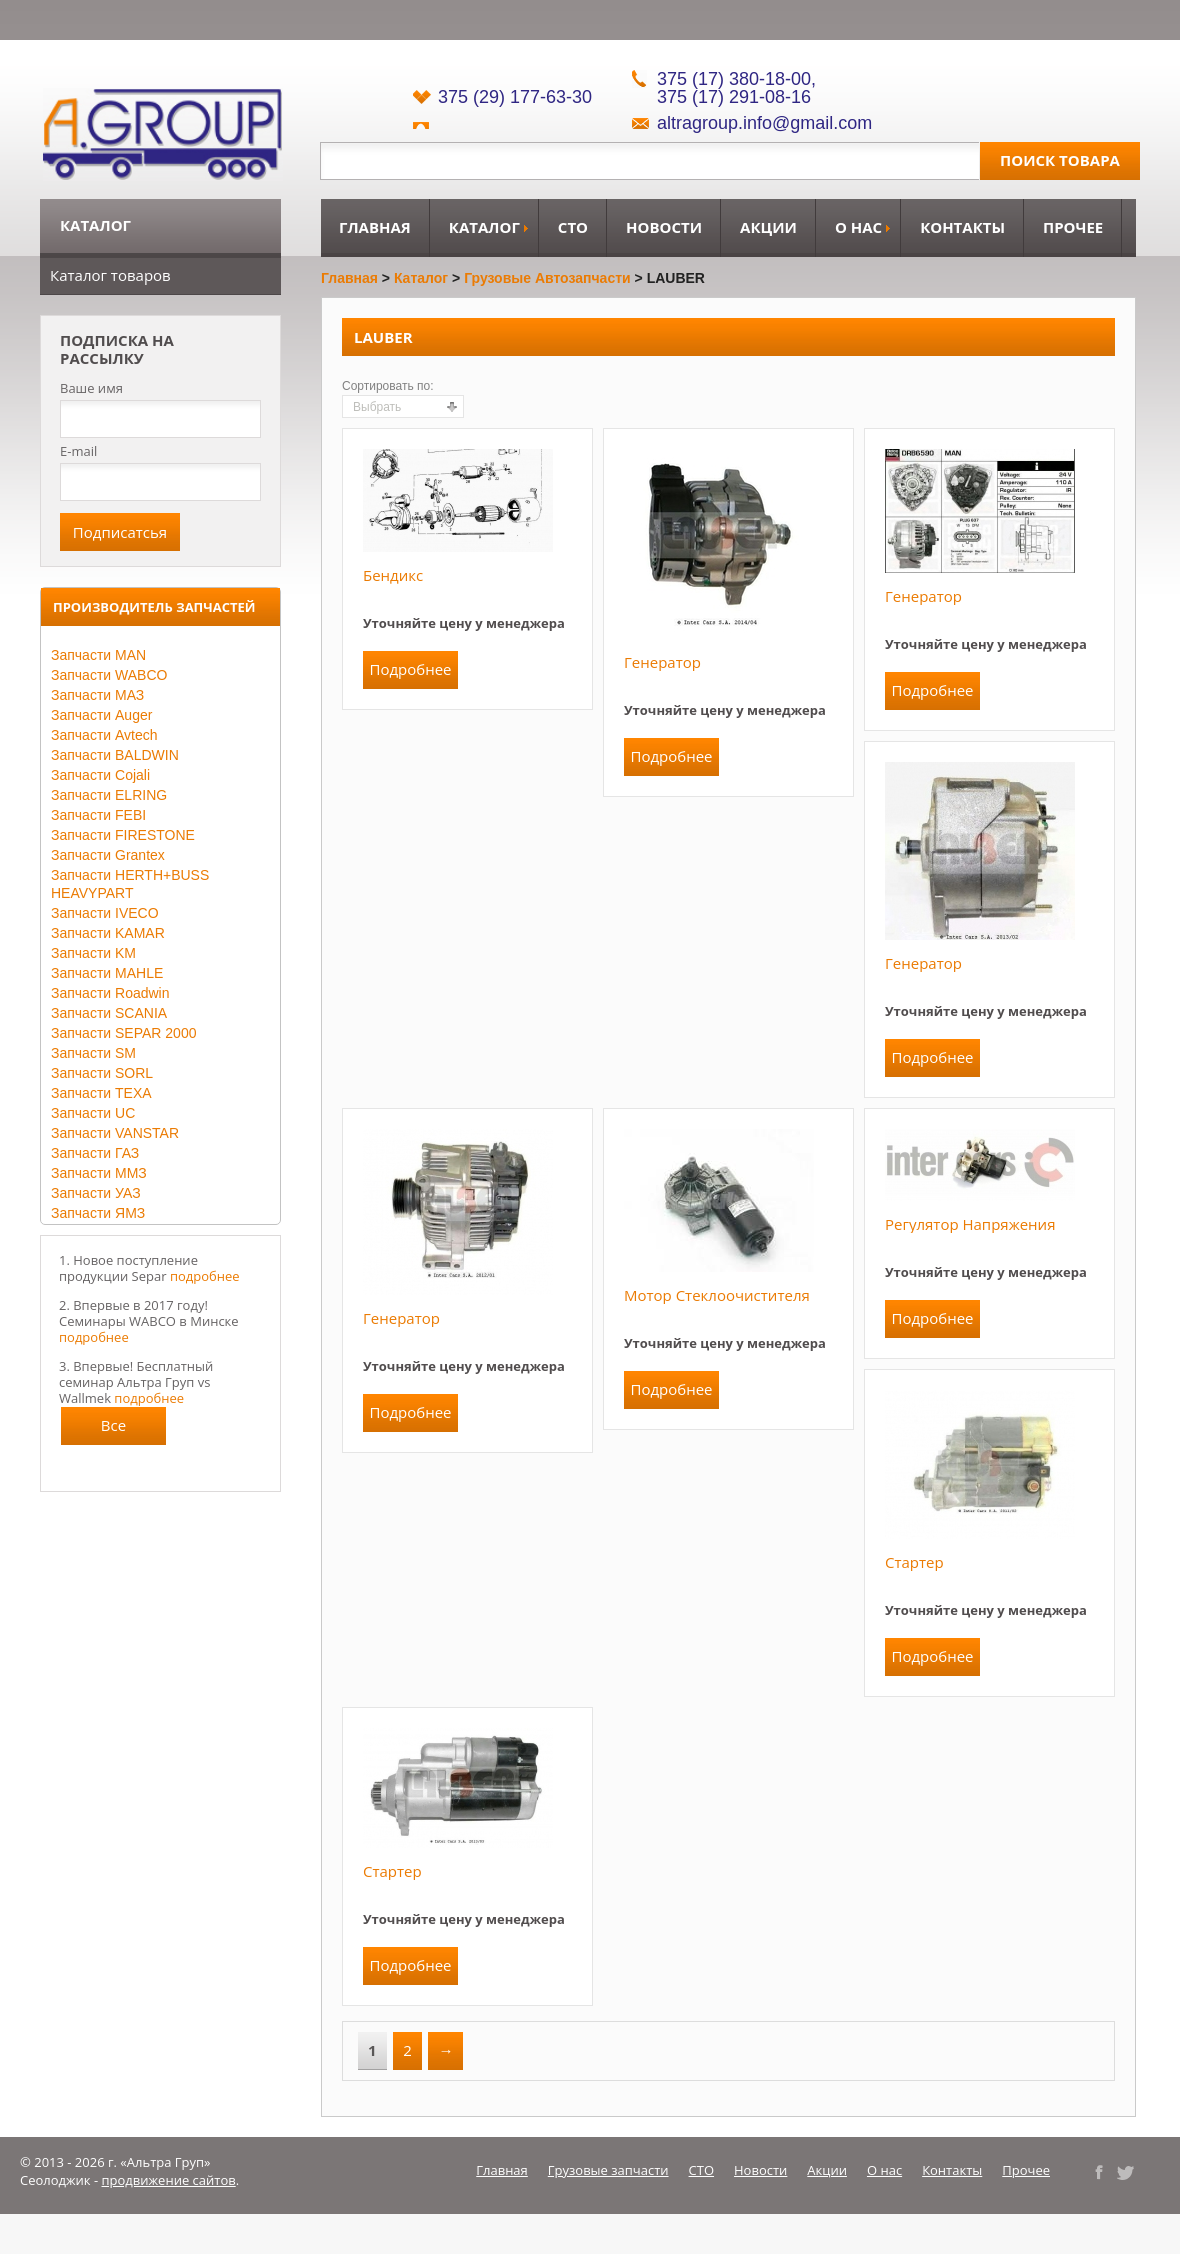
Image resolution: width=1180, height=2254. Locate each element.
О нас (858, 227)
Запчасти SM (93, 1053)
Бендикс (393, 575)
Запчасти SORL (102, 1073)
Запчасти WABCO (109, 675)
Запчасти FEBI (98, 815)
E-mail (78, 451)
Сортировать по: (388, 386)
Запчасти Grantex (108, 855)
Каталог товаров (110, 275)
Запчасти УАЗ (96, 1193)
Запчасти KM (93, 953)
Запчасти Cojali (100, 775)
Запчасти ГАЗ (95, 1153)
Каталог (484, 227)
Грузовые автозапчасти (547, 278)
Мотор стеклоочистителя (717, 1295)
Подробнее (410, 669)
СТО (573, 227)
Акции (768, 227)
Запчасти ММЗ (99, 1173)
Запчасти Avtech (104, 735)
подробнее (205, 1276)
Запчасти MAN (98, 655)
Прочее (1073, 227)
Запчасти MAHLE (107, 973)
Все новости (114, 1430)
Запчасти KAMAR (108, 933)
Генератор (662, 662)
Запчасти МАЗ (97, 695)
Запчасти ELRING (109, 795)
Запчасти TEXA (101, 1093)
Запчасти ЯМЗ (98, 1213)
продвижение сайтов (169, 2180)
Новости (664, 227)
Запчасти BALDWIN (115, 755)
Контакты (962, 227)
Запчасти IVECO (105, 913)
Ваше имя (91, 388)
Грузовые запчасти (608, 2170)
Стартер (914, 1562)
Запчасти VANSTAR (115, 1133)
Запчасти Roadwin (110, 993)
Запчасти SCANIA (109, 1013)
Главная (375, 227)
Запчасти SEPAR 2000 (123, 1033)
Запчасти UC (93, 1113)
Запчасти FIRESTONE (123, 835)
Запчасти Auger (101, 715)
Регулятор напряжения (970, 1224)
